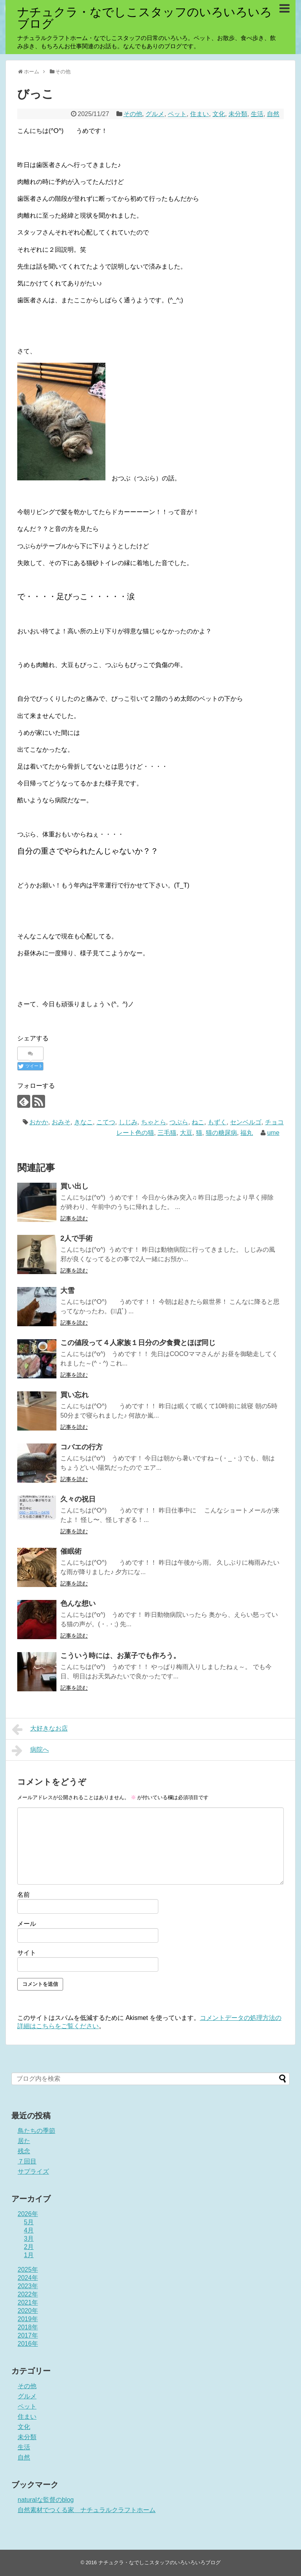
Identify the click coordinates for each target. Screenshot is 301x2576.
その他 (132, 114)
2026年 (28, 2214)
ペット (177, 114)
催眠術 (71, 1551)
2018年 (28, 2327)
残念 (24, 2151)
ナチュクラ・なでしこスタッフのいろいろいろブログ (144, 17)
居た (24, 2141)
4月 (29, 2230)
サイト (26, 1952)
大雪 (67, 1290)
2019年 (28, 2319)
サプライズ (33, 2171)
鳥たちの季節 (36, 2130)
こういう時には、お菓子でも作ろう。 (120, 1656)
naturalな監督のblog (46, 2499)
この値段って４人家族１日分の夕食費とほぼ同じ (138, 1343)
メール (26, 1923)
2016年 (28, 2343)
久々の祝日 (78, 1499)
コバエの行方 (81, 1447)
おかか (38, 1122)
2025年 (28, 2269)
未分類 (237, 114)
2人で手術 (76, 1238)
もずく (217, 1122)
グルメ (154, 114)
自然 (273, 114)
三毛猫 (167, 1132)
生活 (257, 114)
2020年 (28, 2310)
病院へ (30, 1750)
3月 (29, 2238)
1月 (29, 2255)
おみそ (61, 1122)
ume (273, 1132)
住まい (199, 114)
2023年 (28, 2286)
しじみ (128, 1122)
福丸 (246, 1132)
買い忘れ (74, 1395)
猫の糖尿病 (221, 1132)
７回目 (27, 2161)
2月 (29, 2246)
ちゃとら (153, 1122)
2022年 (28, 2294)
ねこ (198, 1122)
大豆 (186, 1132)
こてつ (105, 1122)
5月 (29, 2222)
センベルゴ (245, 1122)
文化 (218, 114)
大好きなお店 (40, 1729)
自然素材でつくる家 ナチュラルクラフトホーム (87, 2510)
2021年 (28, 2302)
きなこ (83, 1122)
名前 (23, 1894)
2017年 (28, 2335)
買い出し (74, 1186)
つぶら (178, 1122)
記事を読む (74, 1218)
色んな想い (78, 1603)
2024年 (28, 2277)
